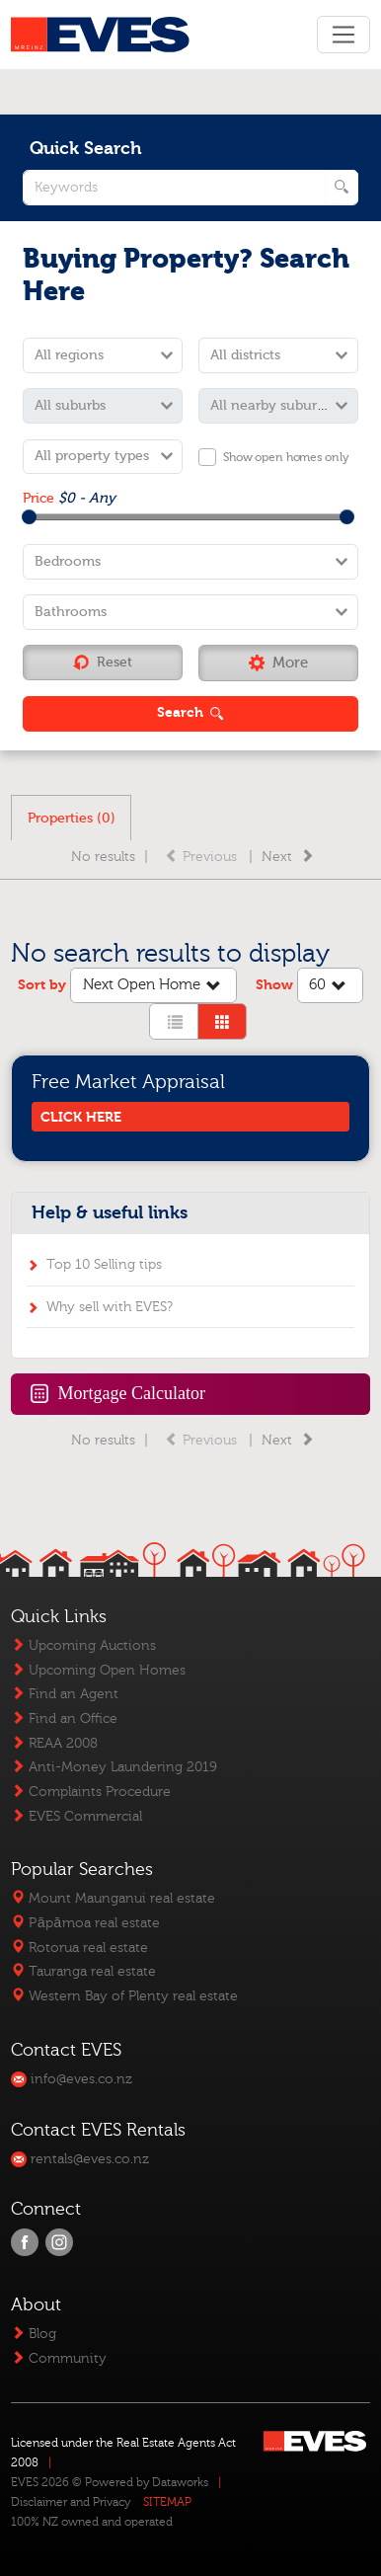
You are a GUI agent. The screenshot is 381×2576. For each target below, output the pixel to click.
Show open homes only (286, 457)
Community (59, 2358)
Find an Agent (64, 1693)
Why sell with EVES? (109, 1306)
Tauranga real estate (83, 1971)
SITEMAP (167, 2502)
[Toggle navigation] (343, 34)
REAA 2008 (54, 1743)
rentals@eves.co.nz (80, 2158)
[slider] (29, 516)
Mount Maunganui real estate (113, 1898)
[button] (278, 662)
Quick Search (86, 148)
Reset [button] (102, 662)
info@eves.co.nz (71, 2078)
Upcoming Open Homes (98, 1670)
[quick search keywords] (190, 187)
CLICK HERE (80, 1117)
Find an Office (64, 1718)
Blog (33, 2333)
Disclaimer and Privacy (70, 2502)
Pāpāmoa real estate (85, 1922)
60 (329, 987)
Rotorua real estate (79, 1947)
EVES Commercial (76, 1816)
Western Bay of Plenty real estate (124, 1996)
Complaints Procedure (91, 1791)
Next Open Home (154, 987)
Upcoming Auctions (83, 1645)
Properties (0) (71, 818)
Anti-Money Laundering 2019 (114, 1766)
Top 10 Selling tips (104, 1264)
